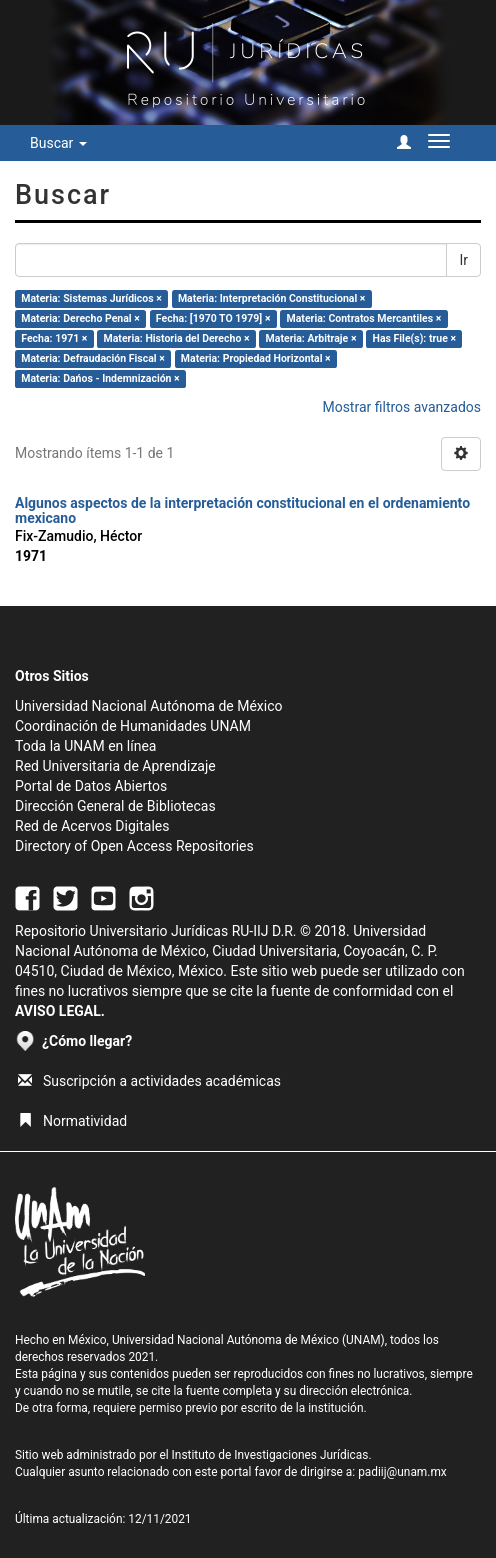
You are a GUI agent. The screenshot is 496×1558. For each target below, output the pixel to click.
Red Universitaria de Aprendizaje (115, 766)
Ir (463, 260)
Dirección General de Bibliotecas (115, 806)
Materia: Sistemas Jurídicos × (91, 298)
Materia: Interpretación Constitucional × (272, 298)
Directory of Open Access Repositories (134, 846)
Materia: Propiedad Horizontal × (256, 358)
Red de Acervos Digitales (92, 826)
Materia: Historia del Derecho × (177, 338)
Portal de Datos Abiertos (91, 786)
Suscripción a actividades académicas (149, 1081)
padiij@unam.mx (402, 1472)
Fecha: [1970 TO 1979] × (213, 318)
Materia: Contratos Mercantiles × (364, 318)
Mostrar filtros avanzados (401, 407)
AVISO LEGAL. (60, 1011)
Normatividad (72, 1121)
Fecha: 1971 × (54, 338)
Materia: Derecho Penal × (80, 318)
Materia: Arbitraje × (311, 338)
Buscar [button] (58, 143)
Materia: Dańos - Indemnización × (100, 378)
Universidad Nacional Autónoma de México (149, 706)
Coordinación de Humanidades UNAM (133, 726)
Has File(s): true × (414, 338)
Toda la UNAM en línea (85, 746)
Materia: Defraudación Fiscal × (92, 358)
